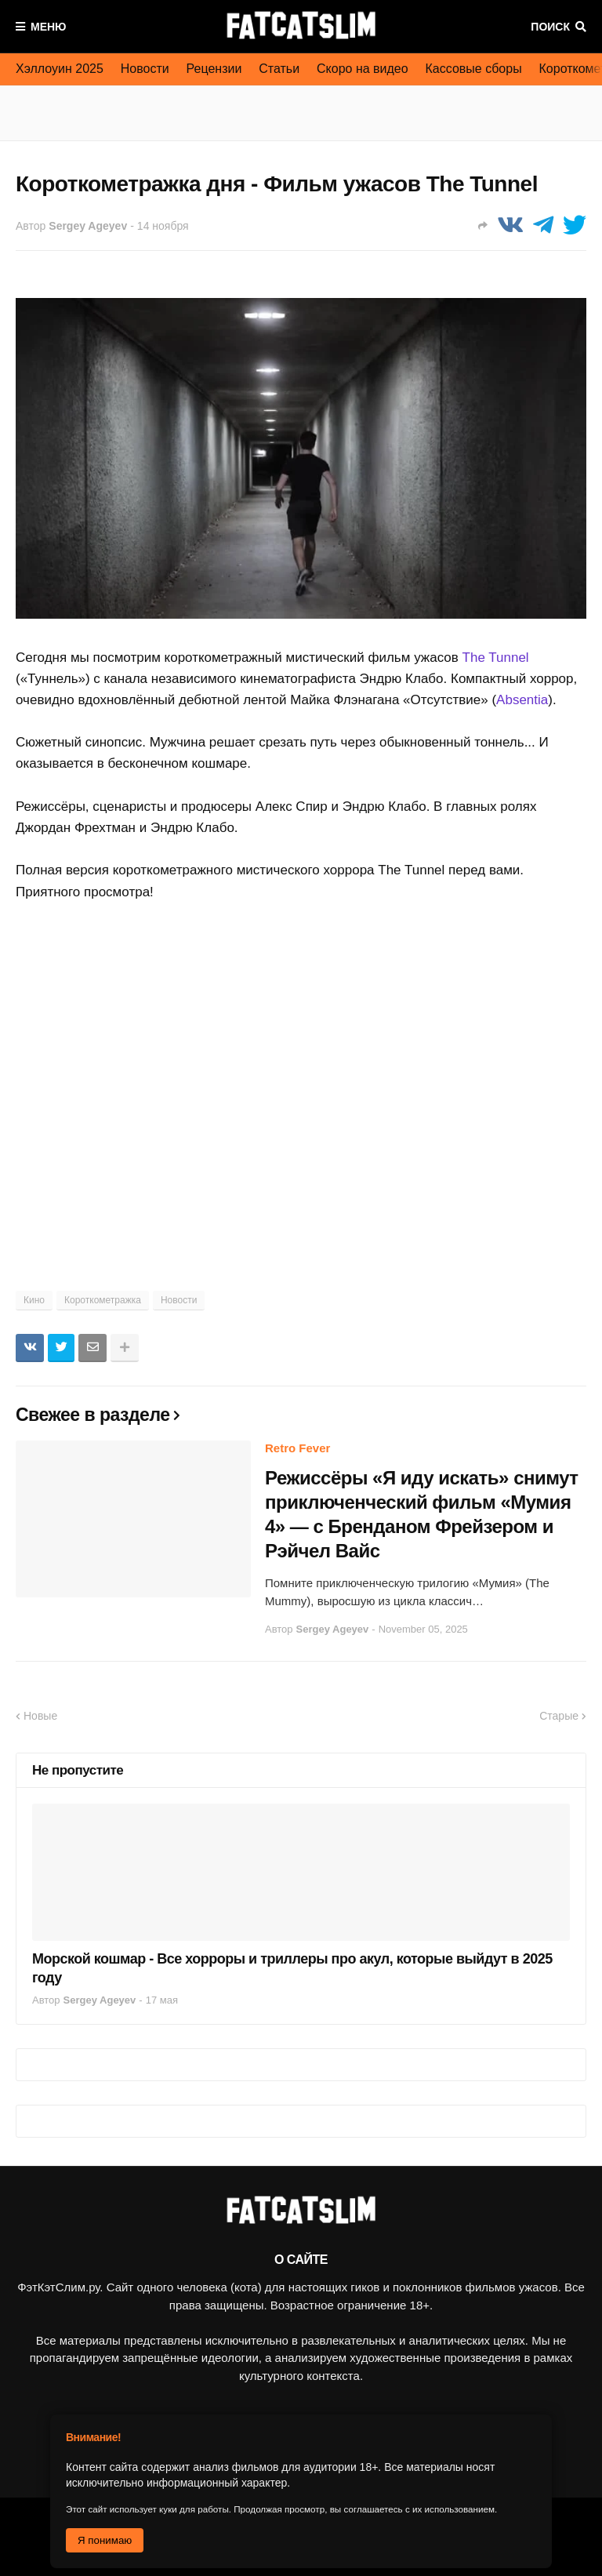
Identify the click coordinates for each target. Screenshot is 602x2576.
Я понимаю (105, 2540)
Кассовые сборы (474, 68)
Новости (145, 68)
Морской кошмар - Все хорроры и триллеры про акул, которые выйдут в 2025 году (292, 1968)
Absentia (522, 699)
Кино (34, 1300)
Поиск (550, 26)
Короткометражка (102, 1300)
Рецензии (214, 68)
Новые (40, 1715)
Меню (49, 26)
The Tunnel (495, 657)
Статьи (279, 68)
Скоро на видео (362, 68)
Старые (558, 1715)
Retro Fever (297, 1448)
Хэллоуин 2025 (59, 68)
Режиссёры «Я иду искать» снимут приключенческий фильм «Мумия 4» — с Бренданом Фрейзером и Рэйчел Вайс (421, 1514)
